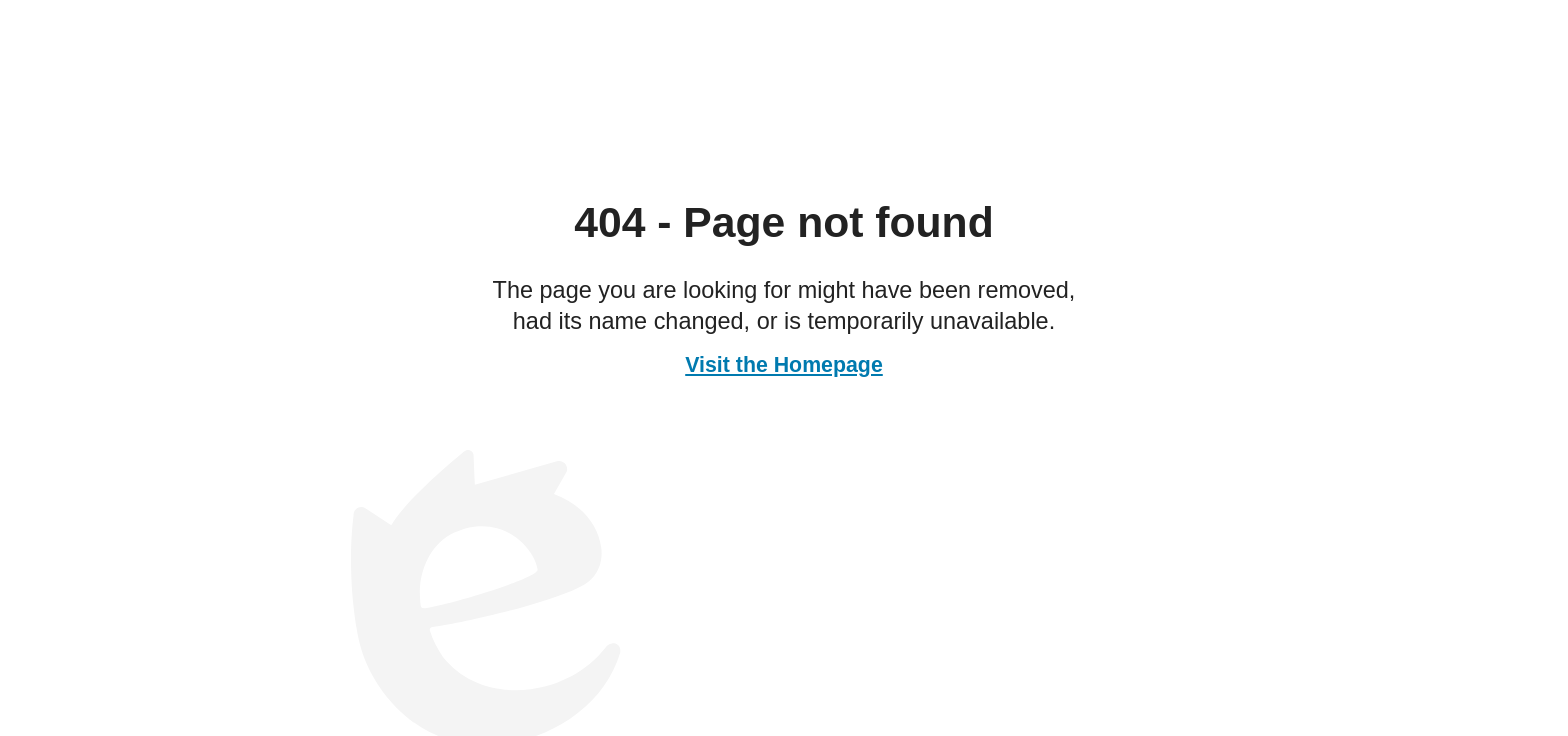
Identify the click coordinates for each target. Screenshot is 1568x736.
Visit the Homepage (784, 365)
